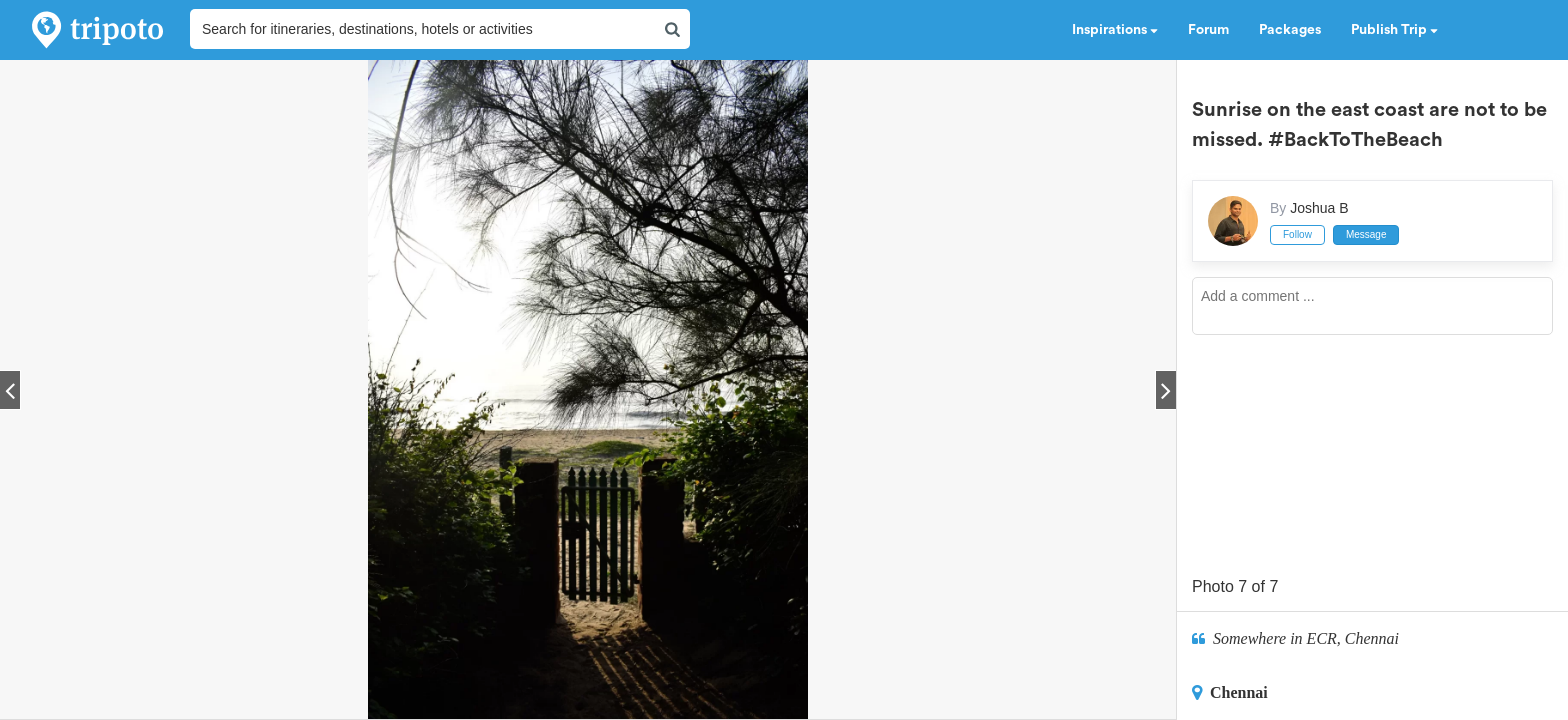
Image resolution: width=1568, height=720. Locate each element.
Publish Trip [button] (1394, 30)
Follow (1297, 234)
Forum (1208, 30)
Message (1366, 234)
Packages (1290, 30)
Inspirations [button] (1115, 30)
